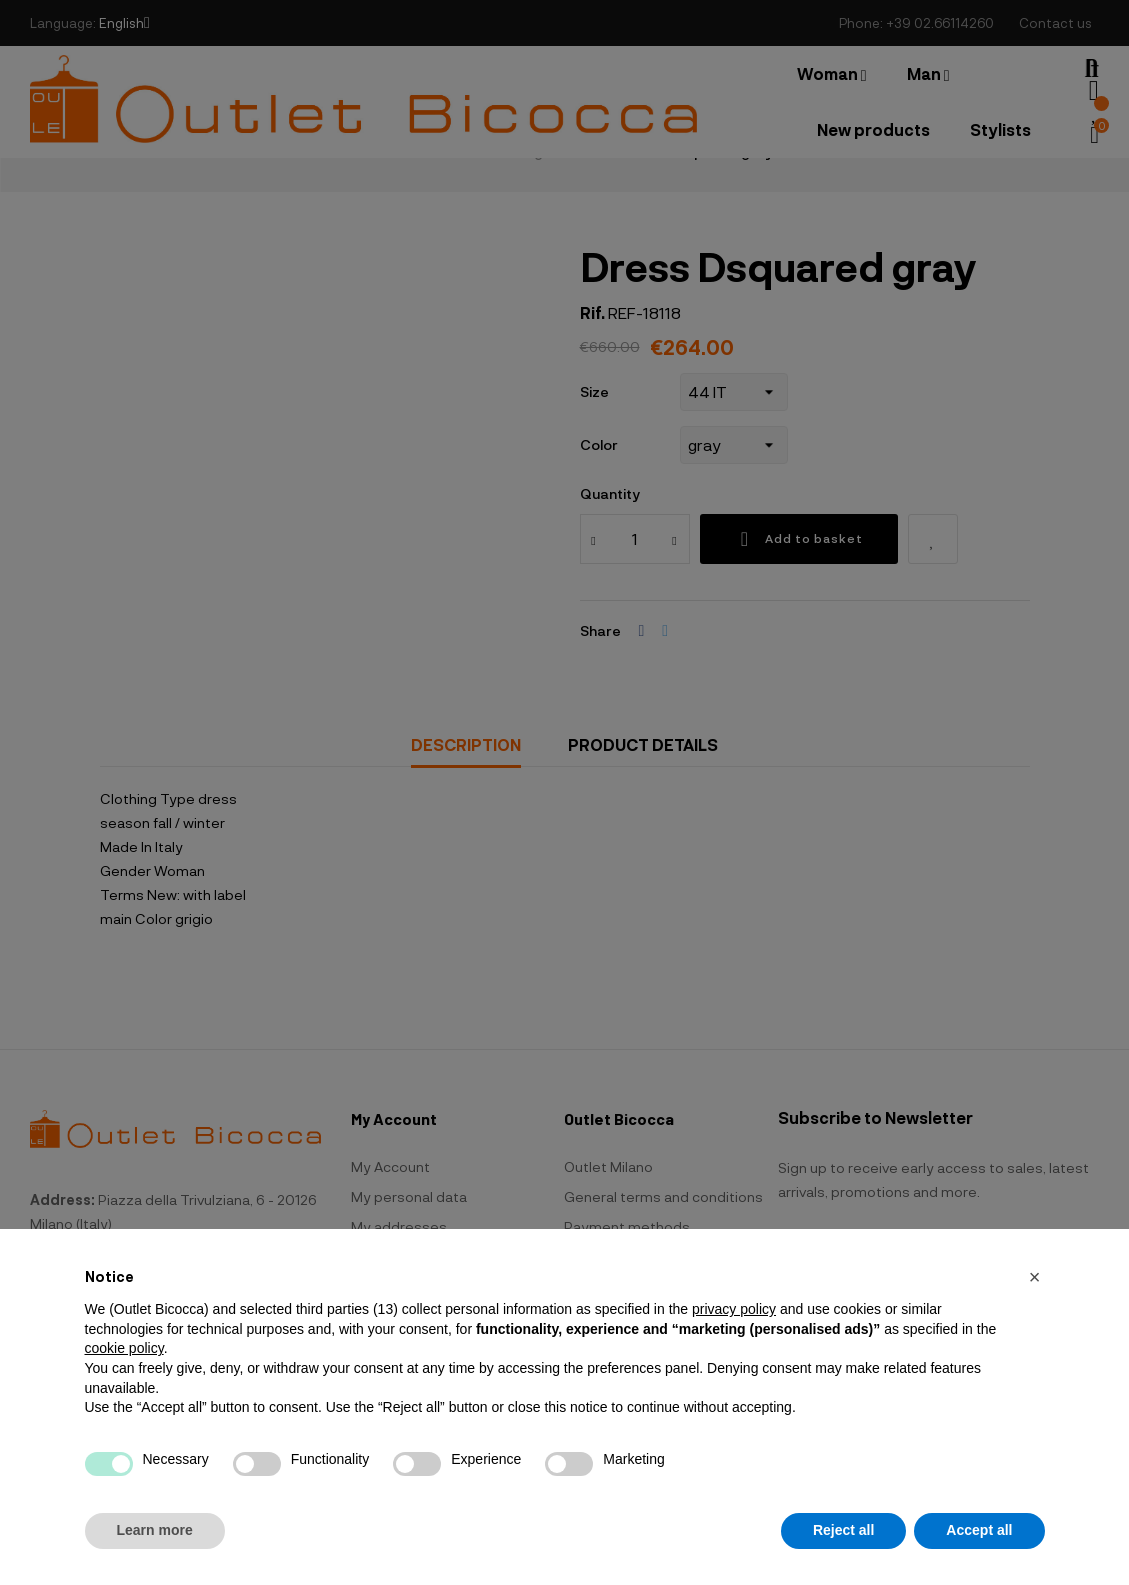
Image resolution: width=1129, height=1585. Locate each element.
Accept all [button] (979, 1530)
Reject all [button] (843, 1530)
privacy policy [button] (734, 1309)
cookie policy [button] (124, 1348)
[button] (1035, 1277)
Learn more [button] (155, 1530)
